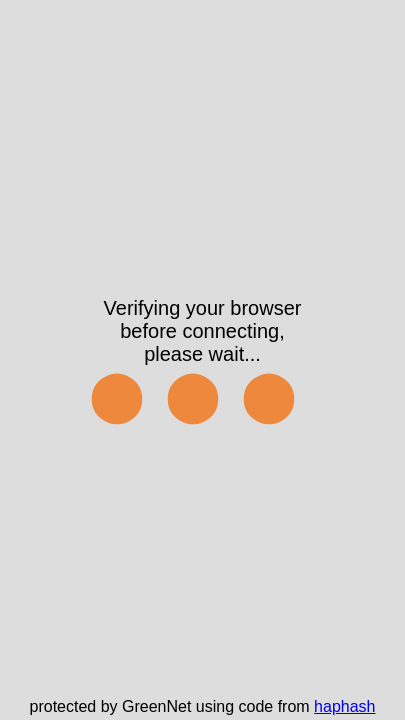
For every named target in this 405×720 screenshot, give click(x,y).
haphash (344, 706)
